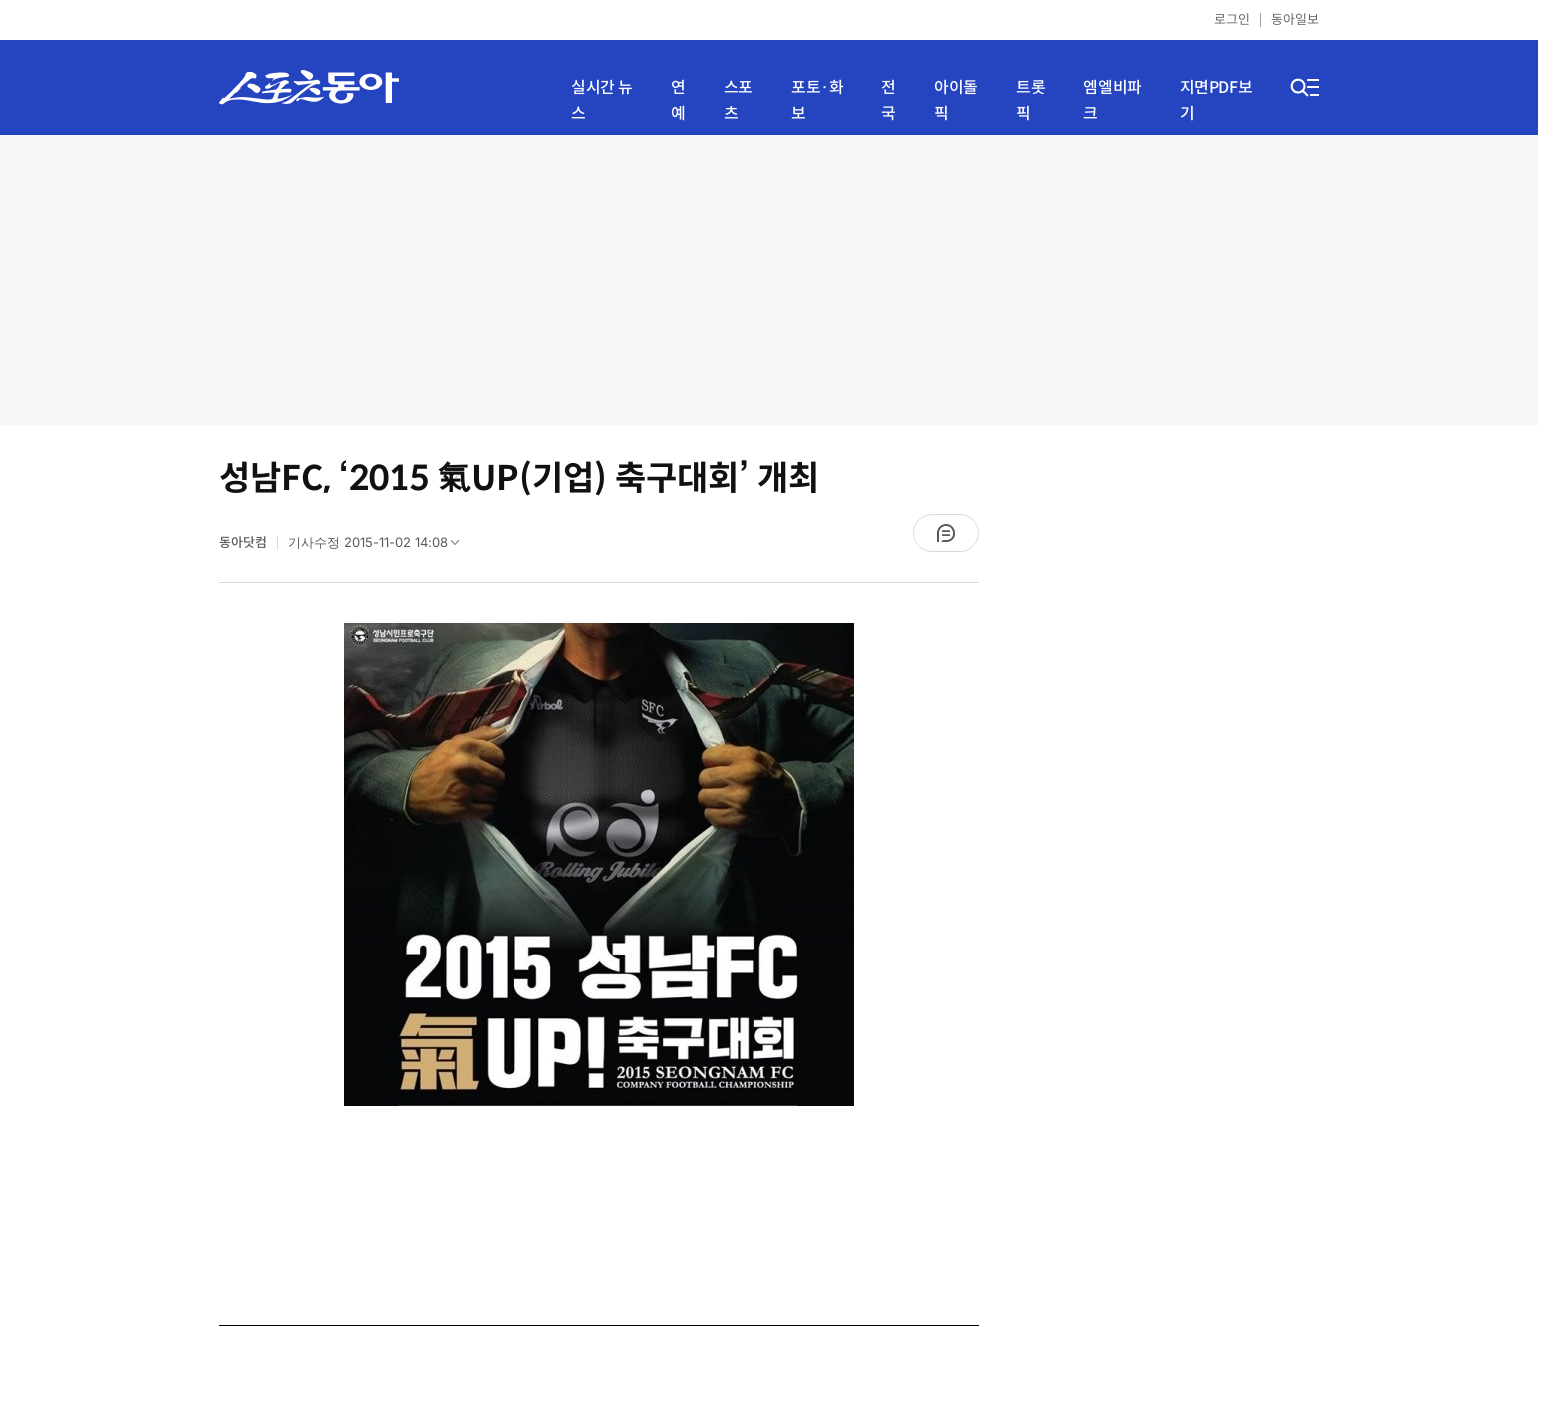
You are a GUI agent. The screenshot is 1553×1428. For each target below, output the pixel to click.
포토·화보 (817, 100)
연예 (678, 100)
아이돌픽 (956, 100)
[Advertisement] (769, 280)
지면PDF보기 (1216, 100)
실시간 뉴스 (602, 100)
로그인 (1232, 19)
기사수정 (380, 547)
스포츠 (738, 100)
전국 (888, 100)
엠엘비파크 (1112, 100)
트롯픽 (1030, 100)
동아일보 (1295, 19)
